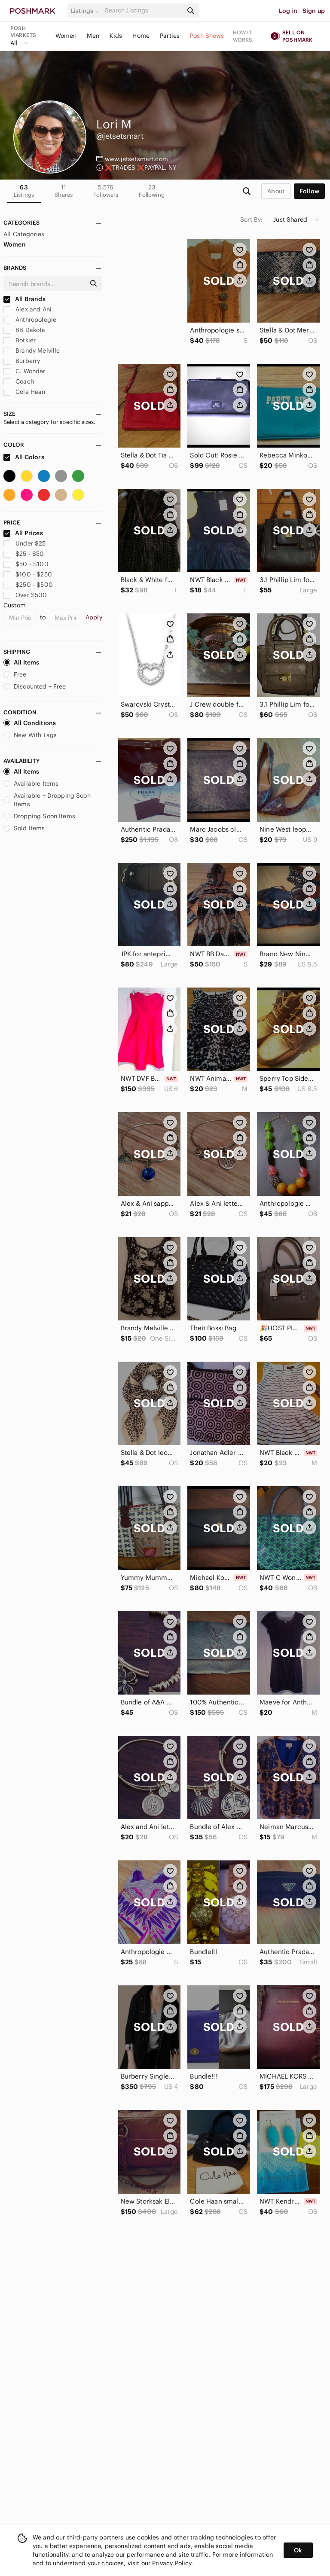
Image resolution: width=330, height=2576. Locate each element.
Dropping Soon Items (39, 816)
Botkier (19, 340)
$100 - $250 (27, 574)
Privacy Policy (171, 2563)
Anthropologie (29, 319)
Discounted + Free (34, 686)
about (275, 191)
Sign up (313, 11)
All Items (21, 662)
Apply (94, 617)
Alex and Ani (27, 309)
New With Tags (30, 735)
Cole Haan (24, 392)
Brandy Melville (31, 350)
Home (141, 36)
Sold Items (24, 828)
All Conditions (29, 723)
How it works (243, 36)
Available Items (30, 783)
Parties (170, 36)
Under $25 (24, 543)
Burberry (21, 361)
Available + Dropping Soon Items (47, 800)
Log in (288, 11)
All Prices (23, 533)
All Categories (23, 234)
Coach (18, 381)
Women (66, 36)
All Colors (23, 457)
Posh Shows (207, 36)
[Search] (143, 10)
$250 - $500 (28, 584)
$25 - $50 (23, 554)
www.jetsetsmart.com (136, 159)
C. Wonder (24, 371)
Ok (298, 2550)
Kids (116, 36)
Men (93, 36)
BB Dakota (24, 330)
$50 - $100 (26, 564)
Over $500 (25, 595)
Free (15, 674)
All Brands (24, 299)
